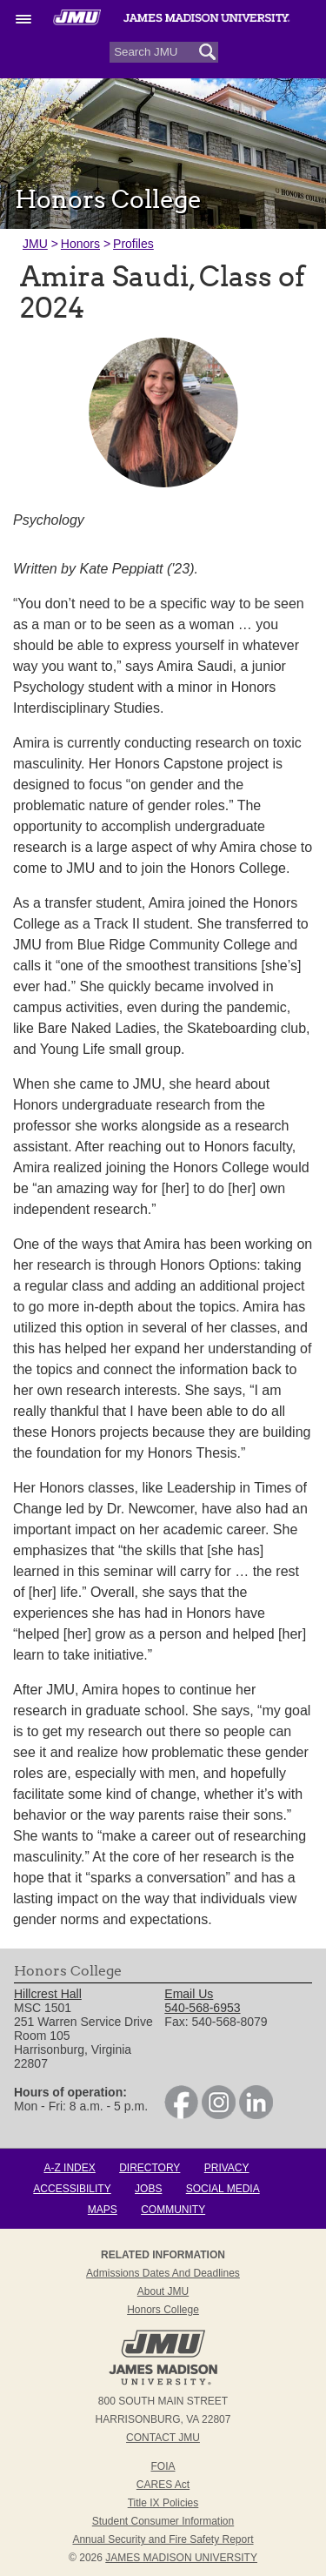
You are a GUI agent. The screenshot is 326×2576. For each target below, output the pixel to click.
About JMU (163, 2291)
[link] (181, 2115)
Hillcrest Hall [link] (48, 1994)
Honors (80, 244)
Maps (102, 2210)
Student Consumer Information (163, 2521)
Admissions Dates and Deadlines (163, 2273)
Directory (149, 2168)
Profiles (133, 244)
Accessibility (71, 2189)
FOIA (162, 2466)
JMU (35, 244)
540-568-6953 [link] (202, 2008)
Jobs (148, 2189)
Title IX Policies (163, 2503)
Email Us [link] (188, 1994)
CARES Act (163, 2485)
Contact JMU (163, 2438)
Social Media (223, 2189)
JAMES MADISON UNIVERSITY (181, 2558)
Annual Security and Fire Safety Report (162, 2539)
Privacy (226, 2168)
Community (173, 2210)
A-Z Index (69, 2168)
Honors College (163, 2310)
